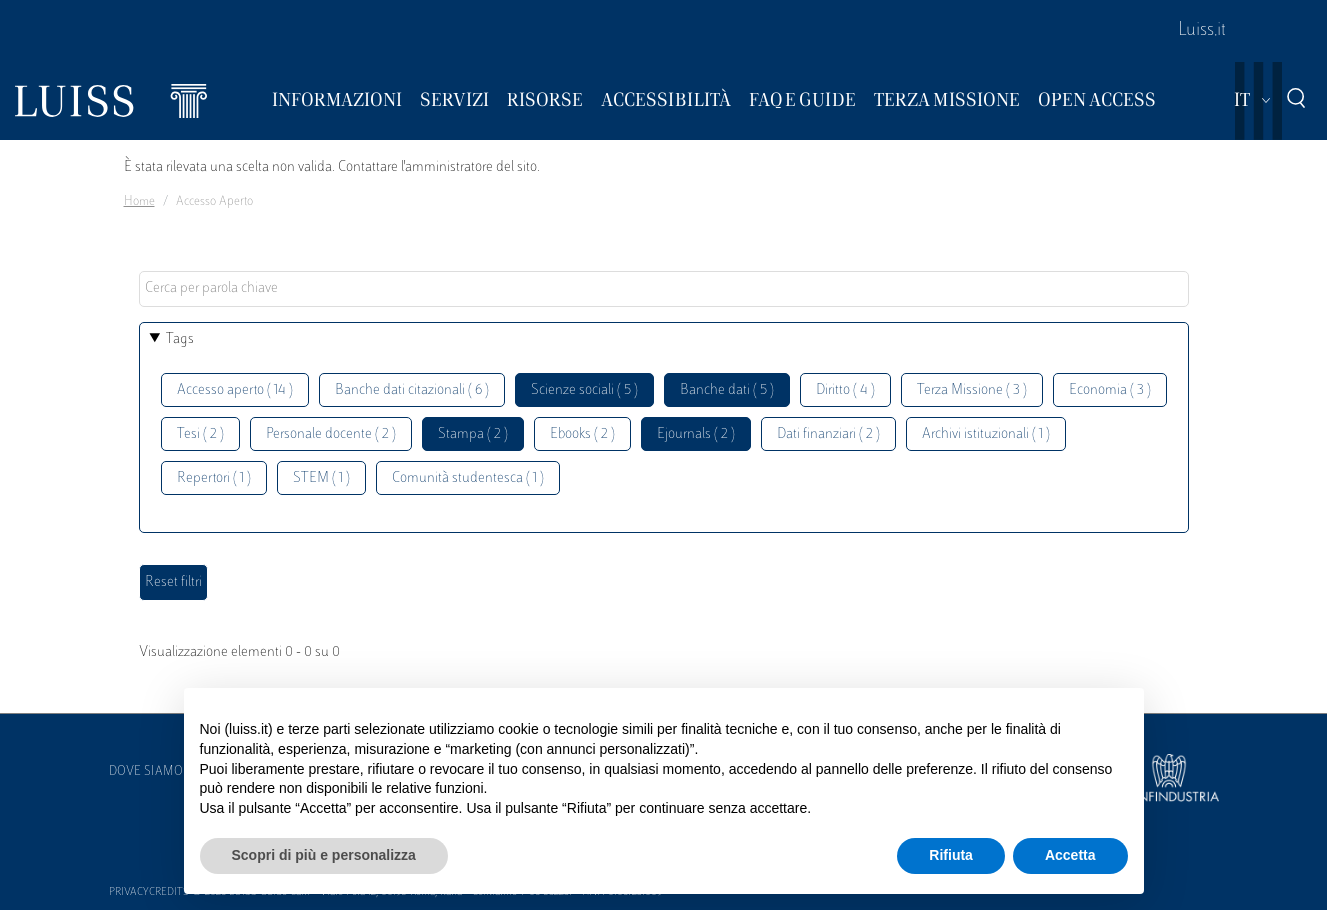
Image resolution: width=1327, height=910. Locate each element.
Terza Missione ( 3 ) (972, 390)
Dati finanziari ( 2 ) (828, 434)
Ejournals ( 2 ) (696, 434)
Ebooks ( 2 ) (582, 434)
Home (139, 202)
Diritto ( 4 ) (845, 390)
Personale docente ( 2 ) (331, 434)
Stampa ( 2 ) (473, 434)
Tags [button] (180, 339)
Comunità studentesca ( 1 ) (468, 478)
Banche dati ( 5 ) (727, 390)
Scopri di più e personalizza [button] (324, 855)
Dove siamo (146, 772)
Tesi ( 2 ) (200, 434)
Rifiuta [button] (951, 855)
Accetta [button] (1070, 855)
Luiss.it (1202, 31)
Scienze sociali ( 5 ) (584, 390)
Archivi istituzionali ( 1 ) (986, 434)
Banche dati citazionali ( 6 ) (412, 390)
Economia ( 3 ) (1110, 390)
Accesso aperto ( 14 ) (235, 390)
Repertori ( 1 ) (214, 478)
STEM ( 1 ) (321, 478)
